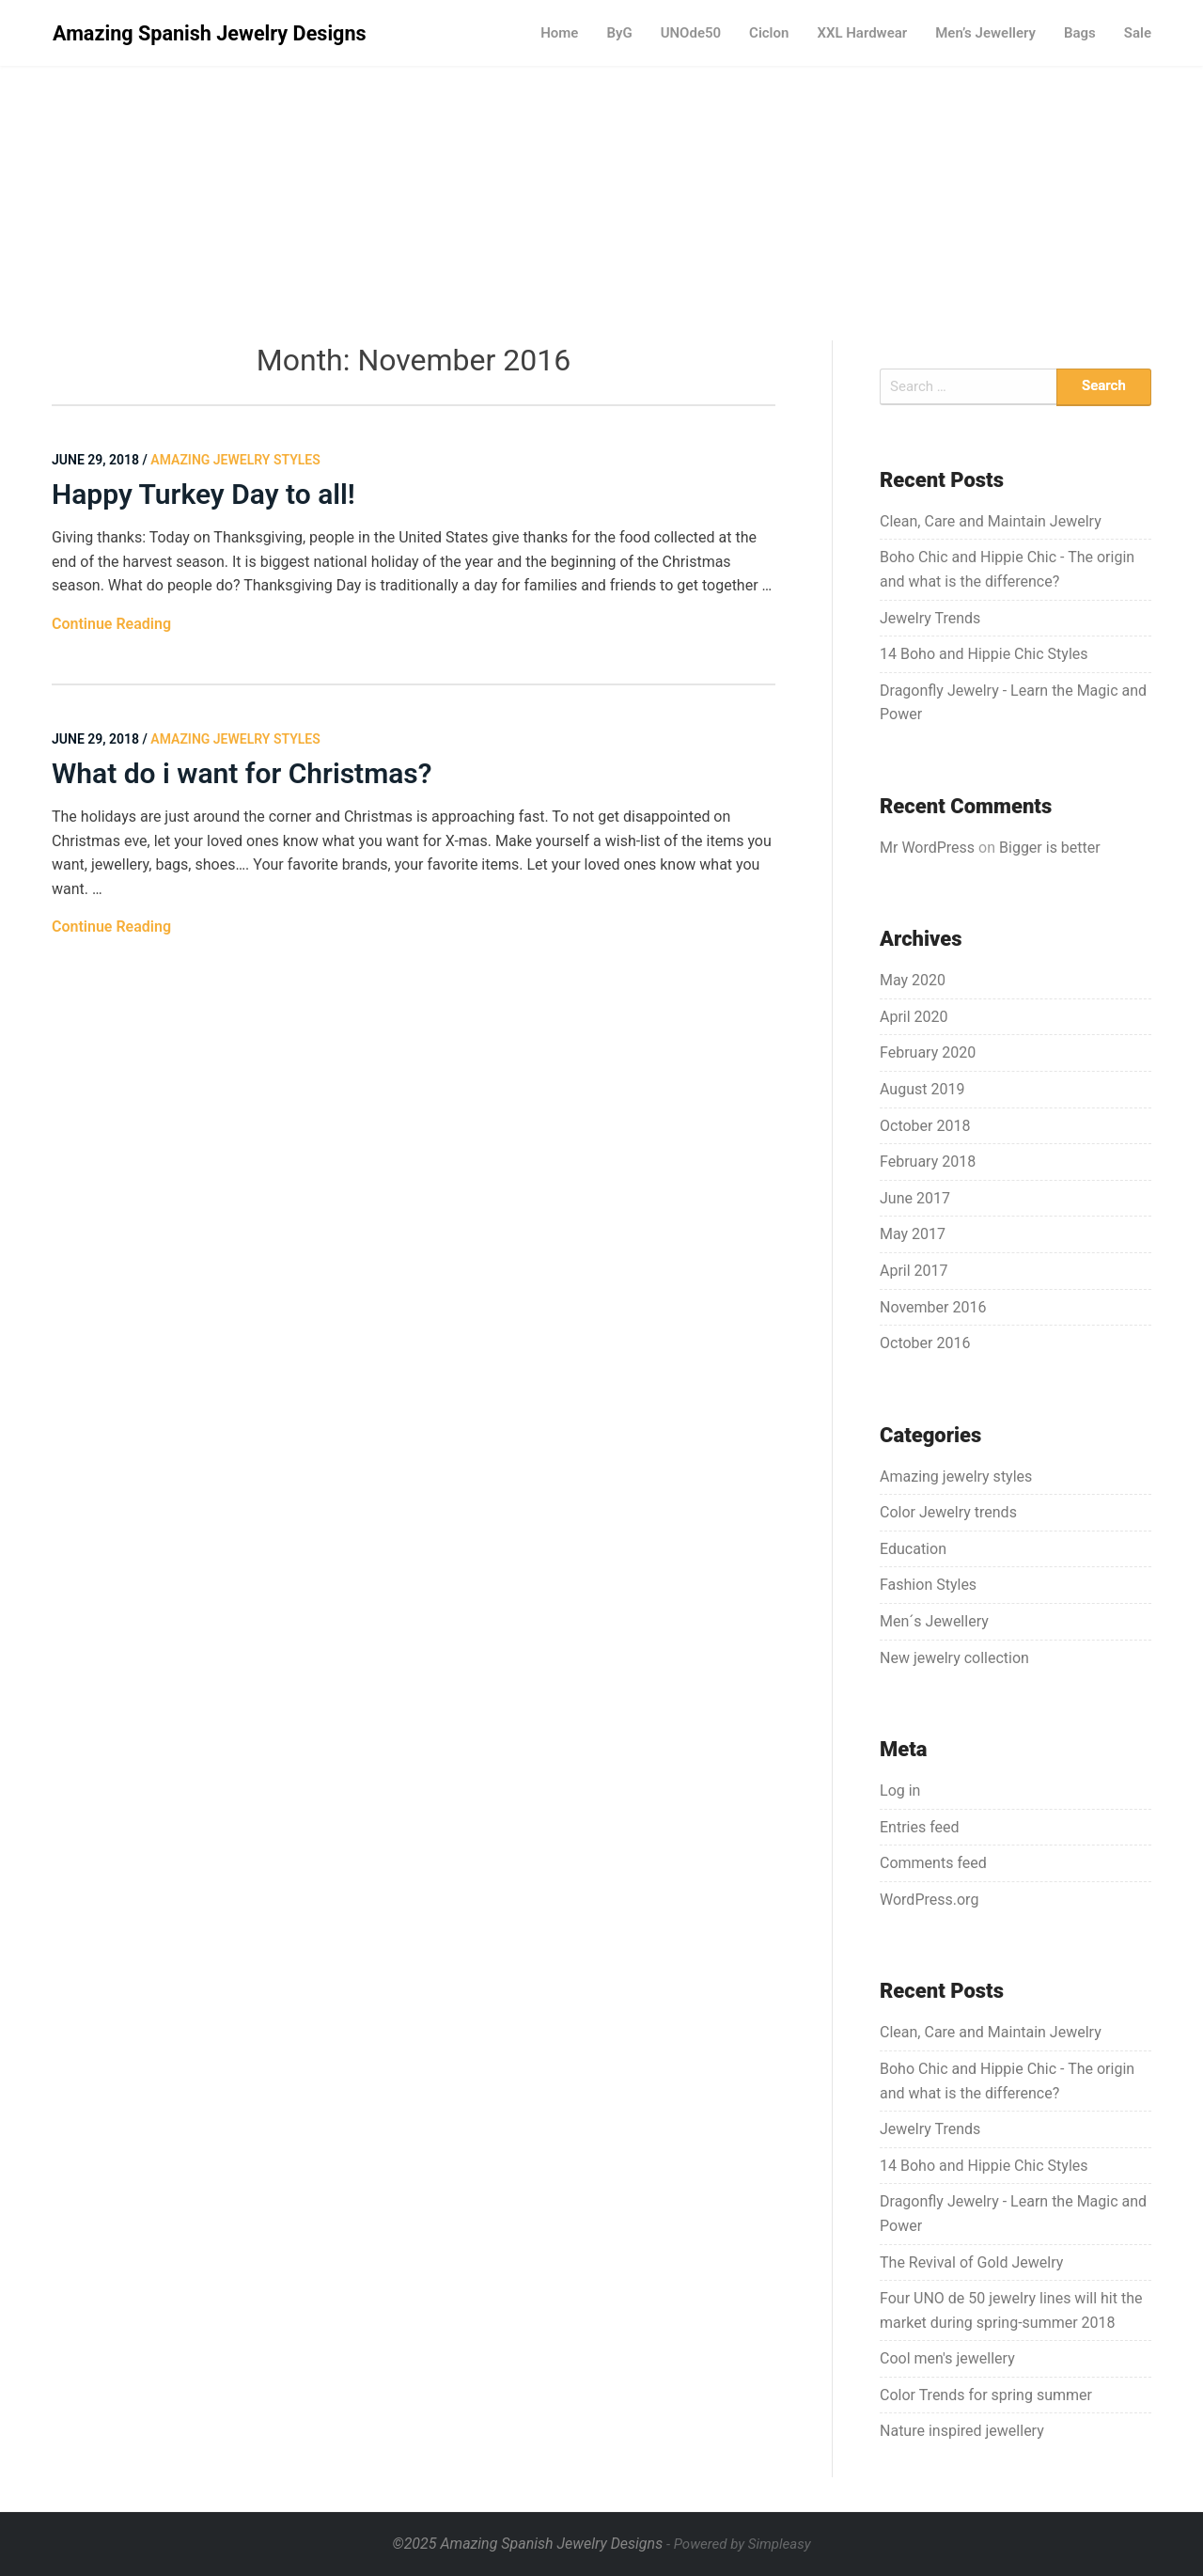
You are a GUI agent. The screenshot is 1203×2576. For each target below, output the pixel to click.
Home (559, 32)
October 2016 (925, 1343)
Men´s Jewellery (934, 1621)
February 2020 (928, 1052)
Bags (1080, 32)
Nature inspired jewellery (962, 2431)
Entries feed (920, 1827)
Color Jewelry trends (948, 1512)
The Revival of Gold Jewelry (971, 2262)
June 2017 (915, 1198)
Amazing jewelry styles (956, 1476)
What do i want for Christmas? (242, 773)
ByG (619, 32)
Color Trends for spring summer (986, 2395)
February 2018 (928, 1161)
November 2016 (933, 1307)
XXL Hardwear (862, 32)
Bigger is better (1050, 847)
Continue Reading (111, 624)
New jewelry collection (954, 1658)
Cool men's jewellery (947, 2358)
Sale (1137, 32)
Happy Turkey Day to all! (203, 494)
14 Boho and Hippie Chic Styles (984, 654)
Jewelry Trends (930, 618)
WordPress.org (929, 1899)
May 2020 (912, 980)
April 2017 (914, 1271)
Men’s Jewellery (985, 32)
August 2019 (922, 1089)
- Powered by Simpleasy (738, 2544)
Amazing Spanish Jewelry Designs (210, 33)
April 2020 (914, 1017)
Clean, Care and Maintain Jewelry (990, 521)
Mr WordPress (927, 847)
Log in (900, 1790)
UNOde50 (691, 32)
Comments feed (933, 1863)
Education (913, 1549)
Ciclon (769, 32)
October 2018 (925, 1126)
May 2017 (912, 1234)
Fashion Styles (928, 1585)
